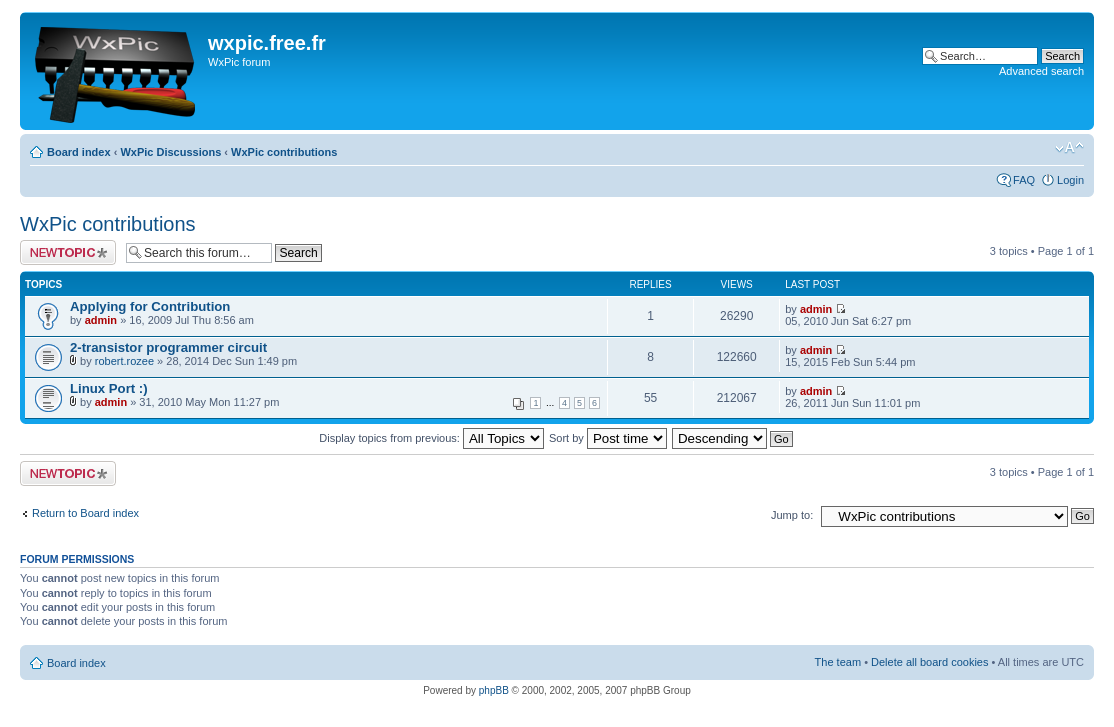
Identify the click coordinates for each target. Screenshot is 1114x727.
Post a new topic (68, 252)
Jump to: (792, 515)
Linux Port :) (109, 388)
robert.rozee (124, 361)
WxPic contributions (284, 152)
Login (1070, 180)
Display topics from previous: (431, 438)
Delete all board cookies (929, 662)
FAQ (1024, 180)
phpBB (494, 690)
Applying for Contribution (150, 306)
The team (838, 662)
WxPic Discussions (170, 152)
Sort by (608, 438)
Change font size (1069, 148)
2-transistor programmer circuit (168, 347)
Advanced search (1041, 71)
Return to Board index (85, 513)
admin (101, 320)
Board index (79, 152)
